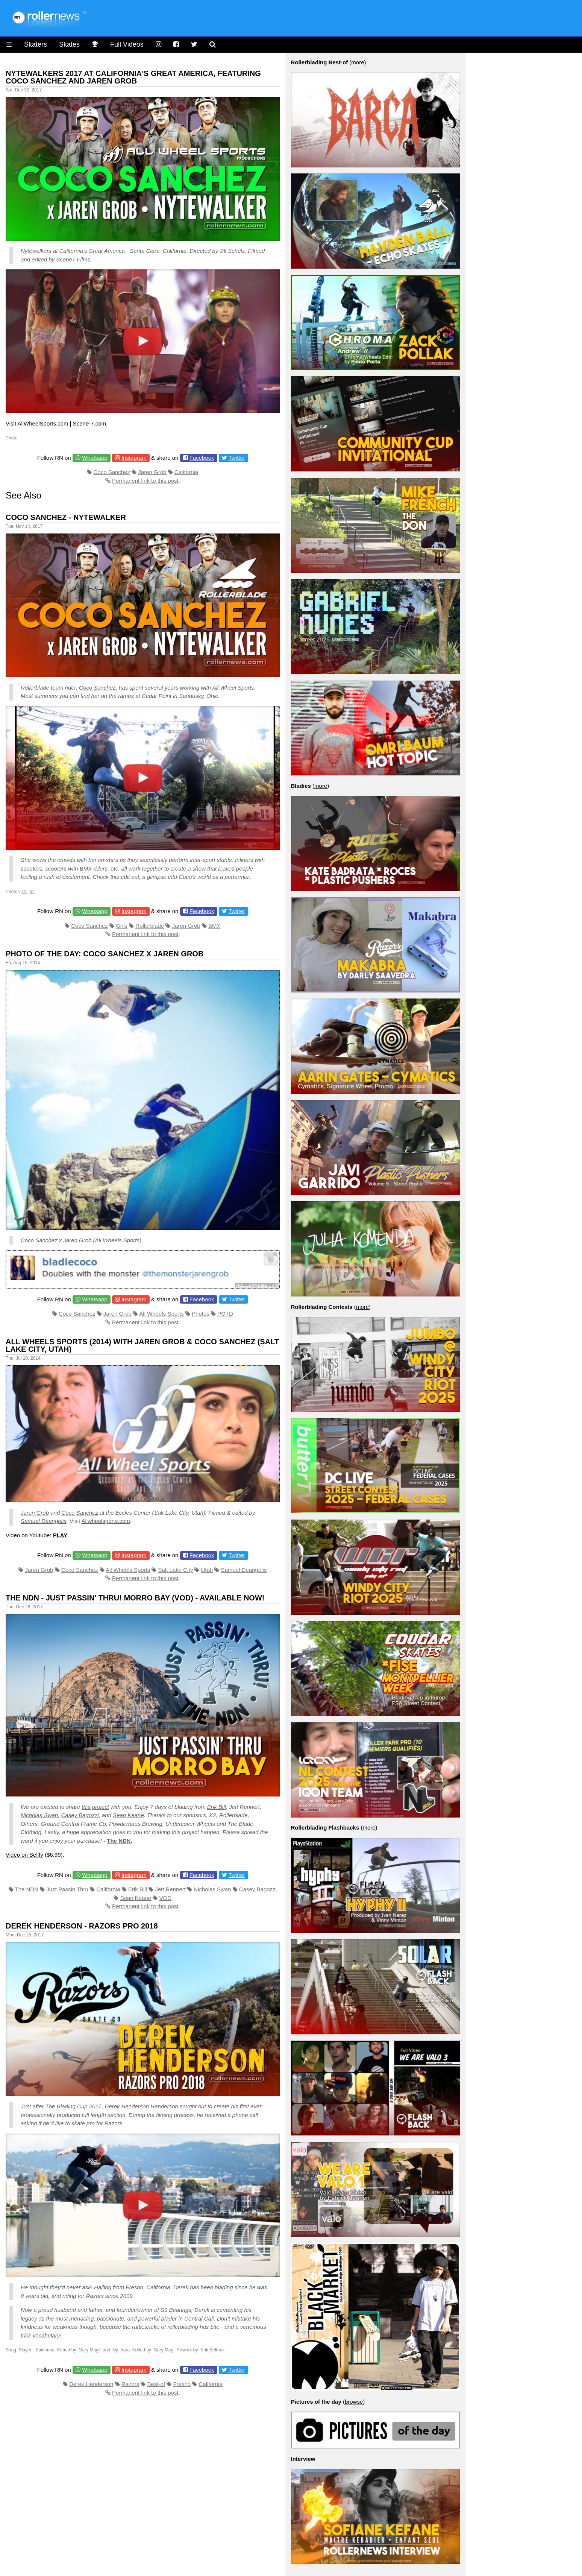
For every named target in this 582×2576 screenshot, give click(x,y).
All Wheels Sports (161, 1313)
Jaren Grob (152, 472)
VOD (165, 1898)
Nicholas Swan (39, 1815)
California (186, 472)
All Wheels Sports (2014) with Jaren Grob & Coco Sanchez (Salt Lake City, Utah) (142, 1345)
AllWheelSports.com (42, 423)
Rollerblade (149, 925)
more (357, 62)
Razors (130, 2384)
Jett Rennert (170, 1889)
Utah (207, 1570)
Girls (121, 925)
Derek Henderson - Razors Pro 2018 (82, 1926)
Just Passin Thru (67, 1889)
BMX (214, 925)
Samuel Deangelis (44, 1521)
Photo (11, 438)
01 (24, 891)
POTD (225, 1313)
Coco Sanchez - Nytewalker (66, 517)
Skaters (35, 44)
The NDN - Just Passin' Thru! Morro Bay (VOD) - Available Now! (135, 1598)
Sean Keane (128, 1815)
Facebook (201, 457)
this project (95, 1807)
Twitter (237, 457)
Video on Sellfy (24, 1854)
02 (32, 891)
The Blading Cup (66, 2106)
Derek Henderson (127, 2106)
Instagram (134, 457)
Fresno (182, 2384)
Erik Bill (216, 1807)
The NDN (118, 1840)
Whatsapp (95, 457)
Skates (69, 44)
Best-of (156, 2384)
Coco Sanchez (112, 472)
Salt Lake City (175, 1570)
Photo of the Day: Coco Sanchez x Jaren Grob (104, 954)
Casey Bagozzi (80, 1815)
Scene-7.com (89, 423)
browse (354, 2401)
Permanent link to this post (145, 480)
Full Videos (127, 44)
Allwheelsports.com (106, 1521)
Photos (200, 1313)
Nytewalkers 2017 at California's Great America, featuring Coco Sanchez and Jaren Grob (133, 77)
